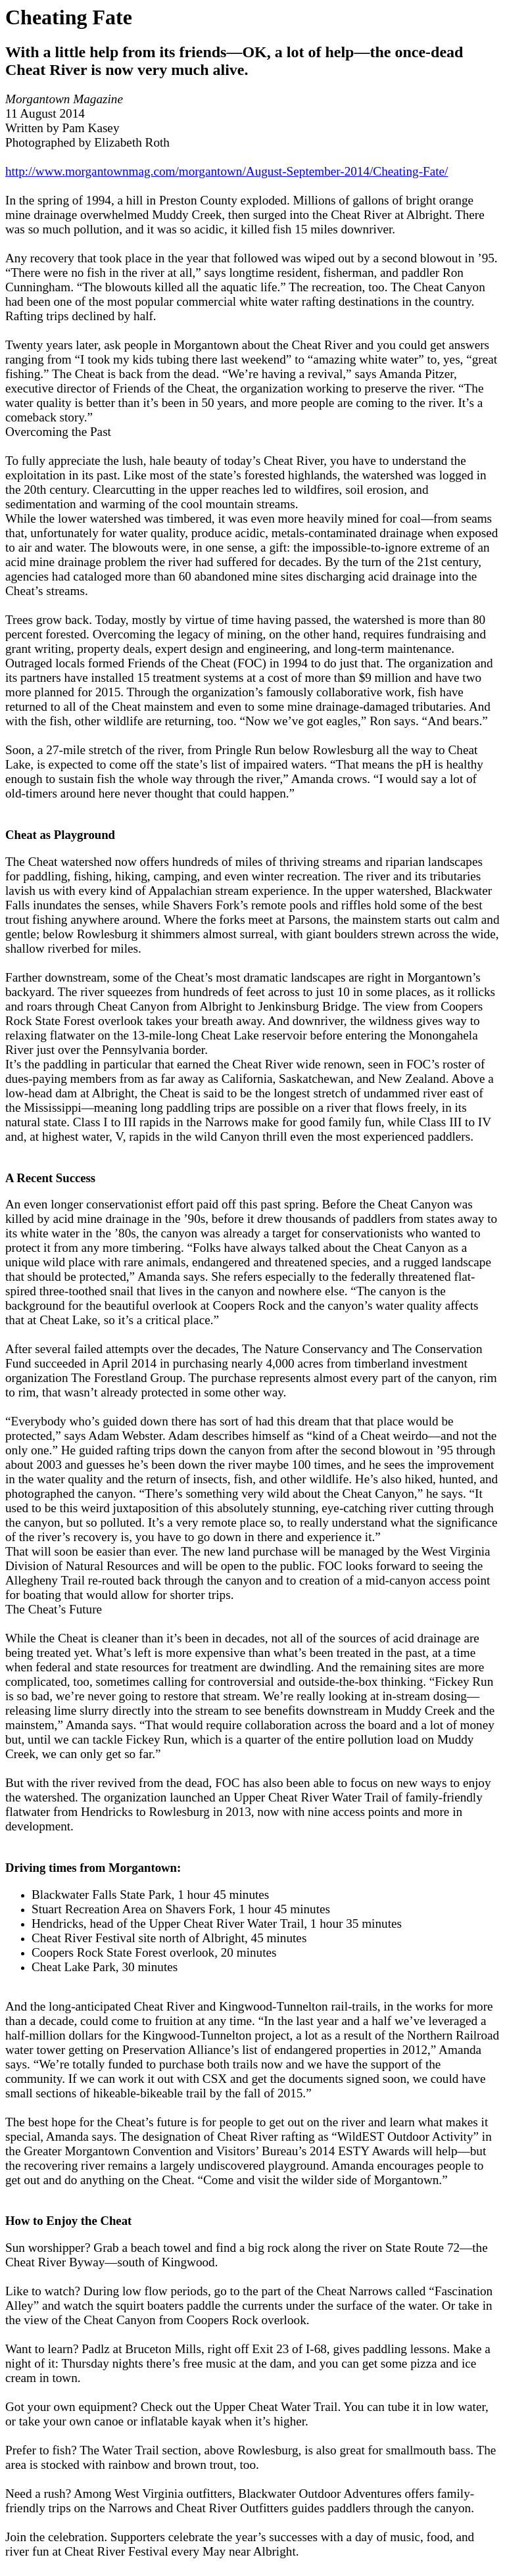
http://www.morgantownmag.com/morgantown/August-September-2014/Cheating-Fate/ (226, 171)
